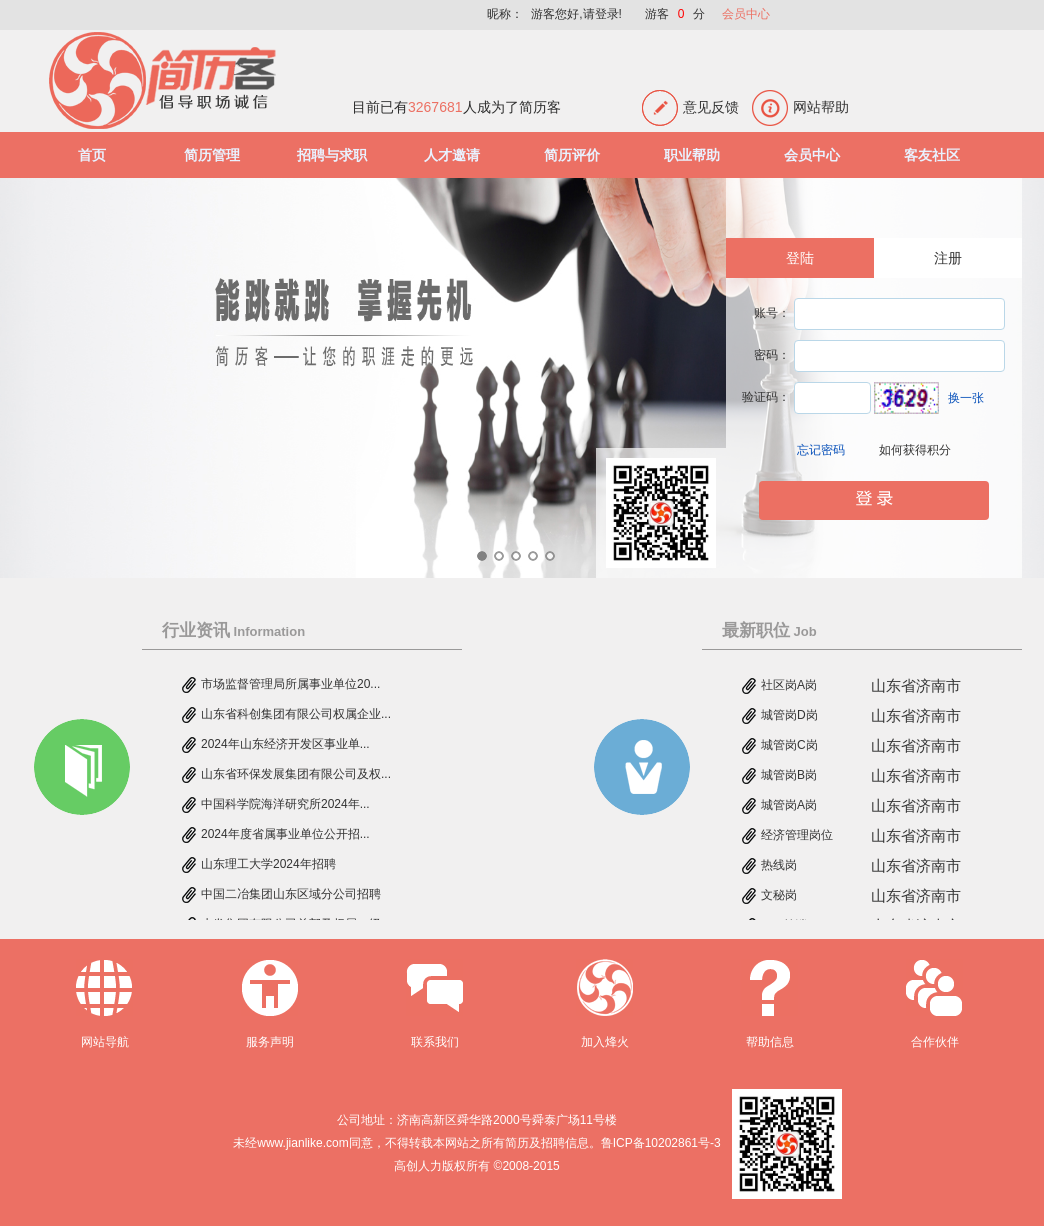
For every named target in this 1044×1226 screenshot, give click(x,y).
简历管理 (212, 155)
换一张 (966, 398)
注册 (948, 258)
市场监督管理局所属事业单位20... (290, 686)
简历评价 (572, 155)
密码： (772, 355)
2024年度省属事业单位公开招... (285, 836)
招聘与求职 (332, 155)
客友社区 (932, 155)
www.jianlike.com (302, 1143)
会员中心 (746, 14)
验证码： (766, 397)
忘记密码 (821, 450)
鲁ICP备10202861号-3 (661, 1143)
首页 (92, 155)
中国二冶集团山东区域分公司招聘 (291, 896)
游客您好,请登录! (576, 14)
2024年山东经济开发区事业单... (285, 746)
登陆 (800, 258)
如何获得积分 (915, 450)
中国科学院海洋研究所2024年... (285, 806)
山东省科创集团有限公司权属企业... (296, 716)
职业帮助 (692, 155)
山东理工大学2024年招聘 (268, 866)
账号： (772, 313)
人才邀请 (452, 155)
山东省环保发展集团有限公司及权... (296, 776)
